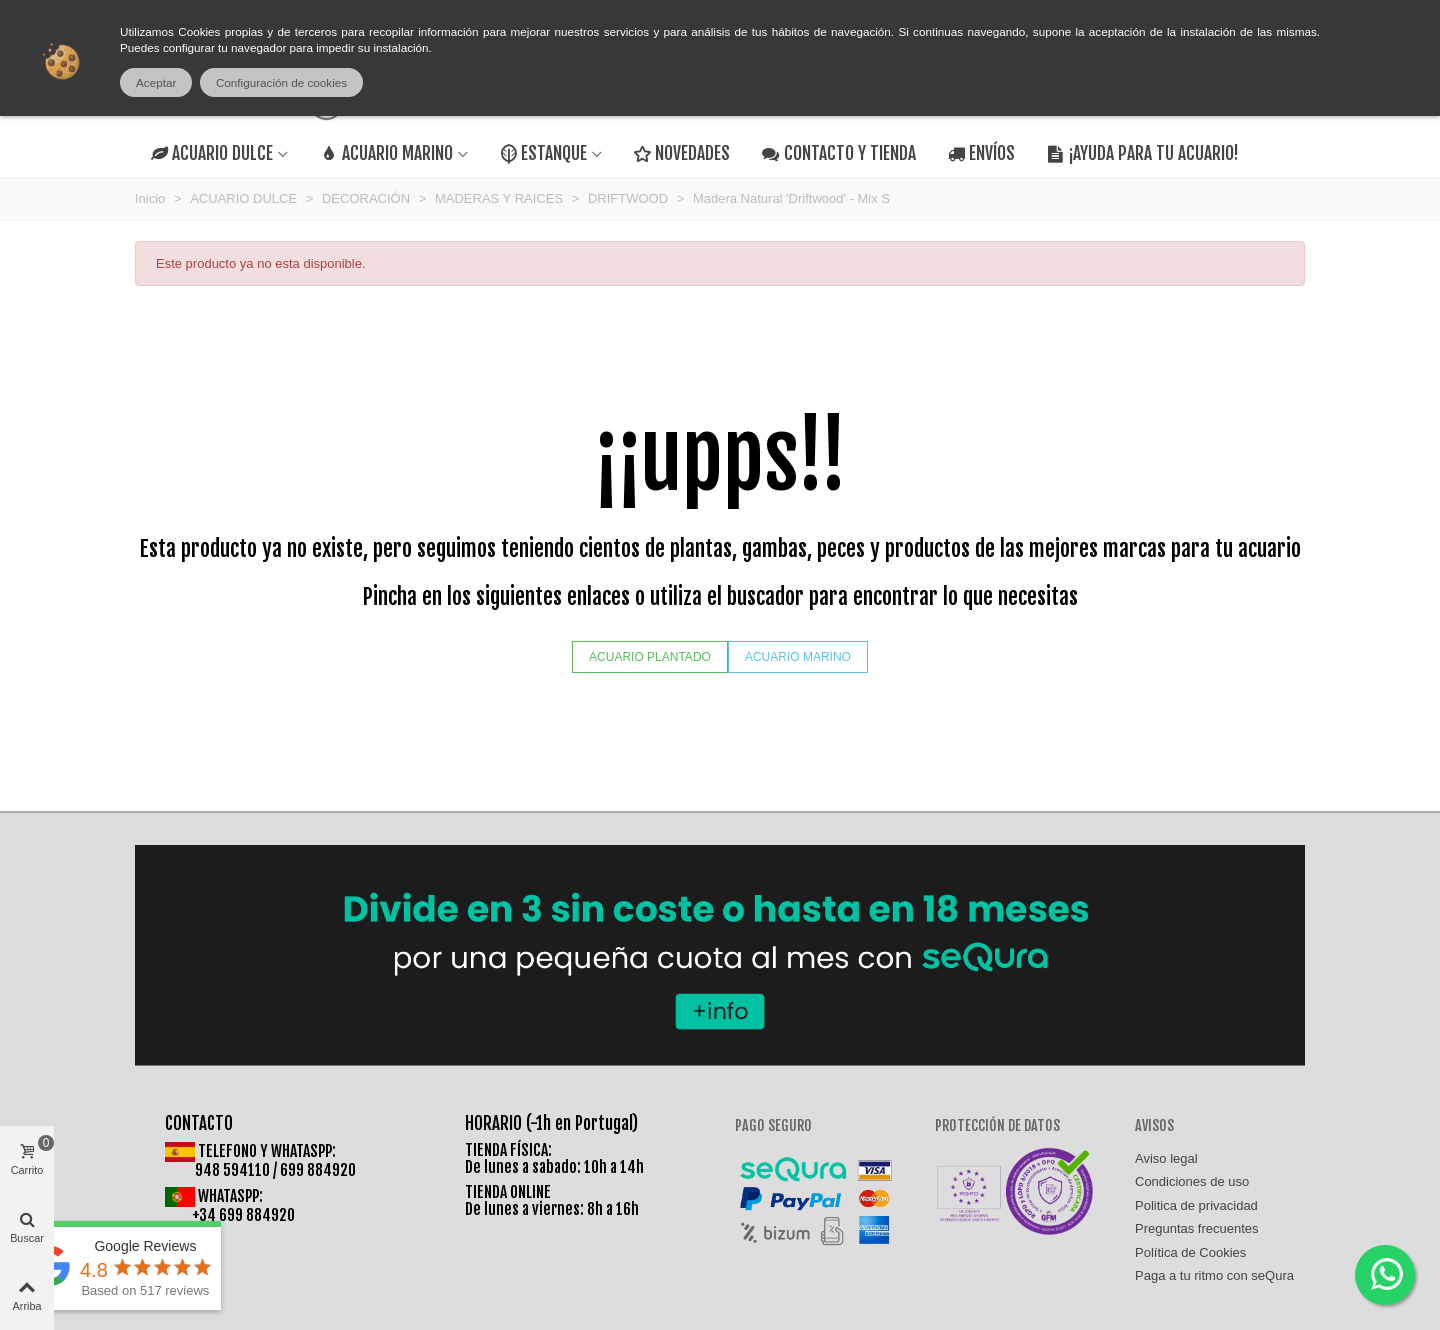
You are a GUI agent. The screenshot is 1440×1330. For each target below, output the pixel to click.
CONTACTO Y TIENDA (838, 153)
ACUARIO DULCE (212, 153)
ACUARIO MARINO (386, 153)
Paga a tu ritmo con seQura (1214, 1275)
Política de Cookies (1190, 1252)
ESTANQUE (543, 153)
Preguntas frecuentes (1197, 1228)
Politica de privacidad (1196, 1205)
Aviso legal (1166, 1158)
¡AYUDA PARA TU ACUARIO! (1143, 153)
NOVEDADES (682, 153)
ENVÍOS (981, 153)
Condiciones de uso (1192, 1181)
